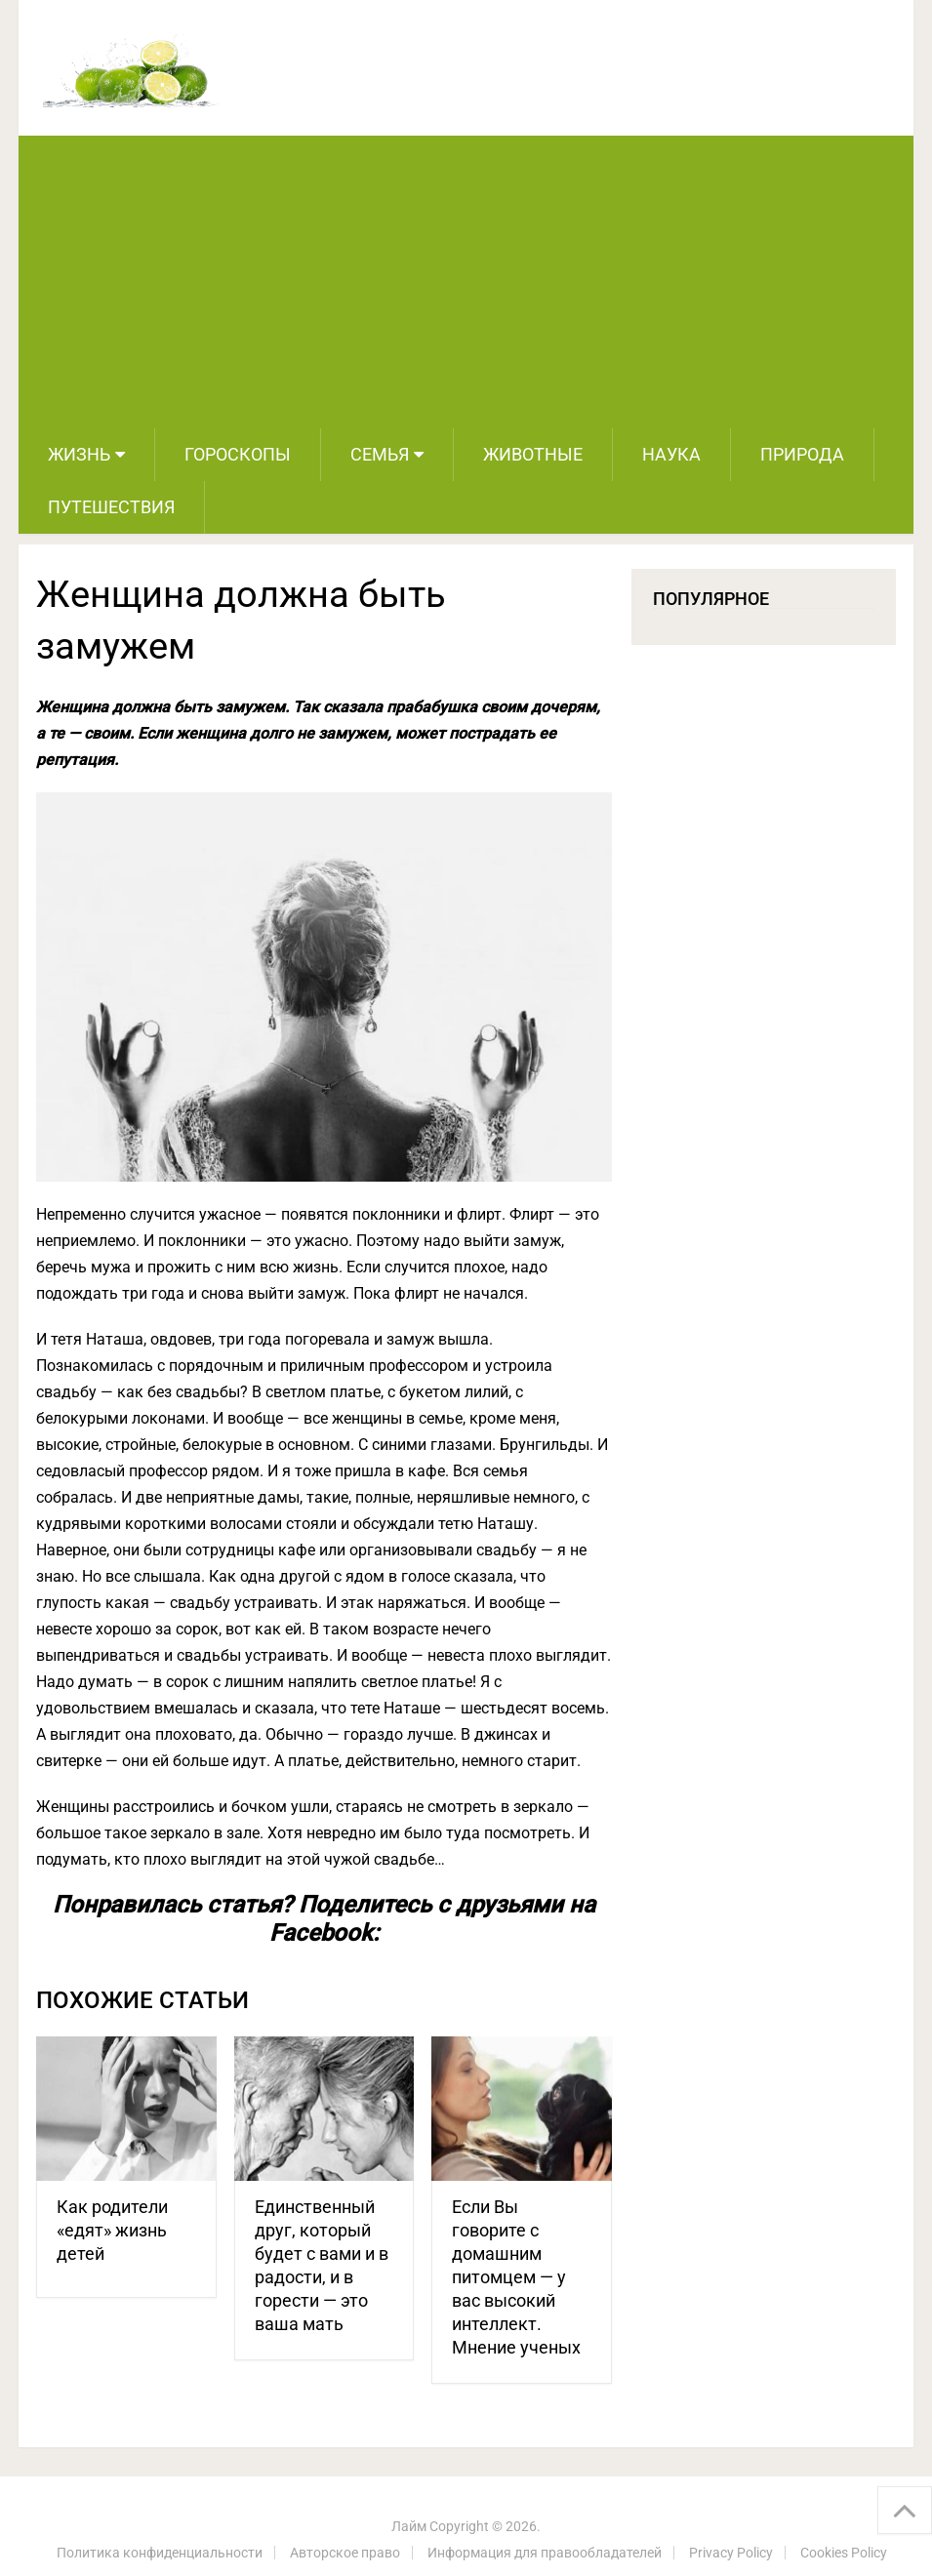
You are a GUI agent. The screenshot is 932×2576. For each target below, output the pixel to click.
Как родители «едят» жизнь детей (112, 2230)
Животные (533, 454)
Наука (671, 454)
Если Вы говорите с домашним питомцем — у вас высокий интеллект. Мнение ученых (516, 2276)
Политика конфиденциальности (160, 2552)
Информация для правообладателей (544, 2552)
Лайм (408, 2526)
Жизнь (79, 454)
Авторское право (345, 2552)
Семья (379, 454)
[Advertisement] (466, 282)
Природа (802, 454)
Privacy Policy (731, 2552)
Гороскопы (237, 454)
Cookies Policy (843, 2552)
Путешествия (111, 507)
